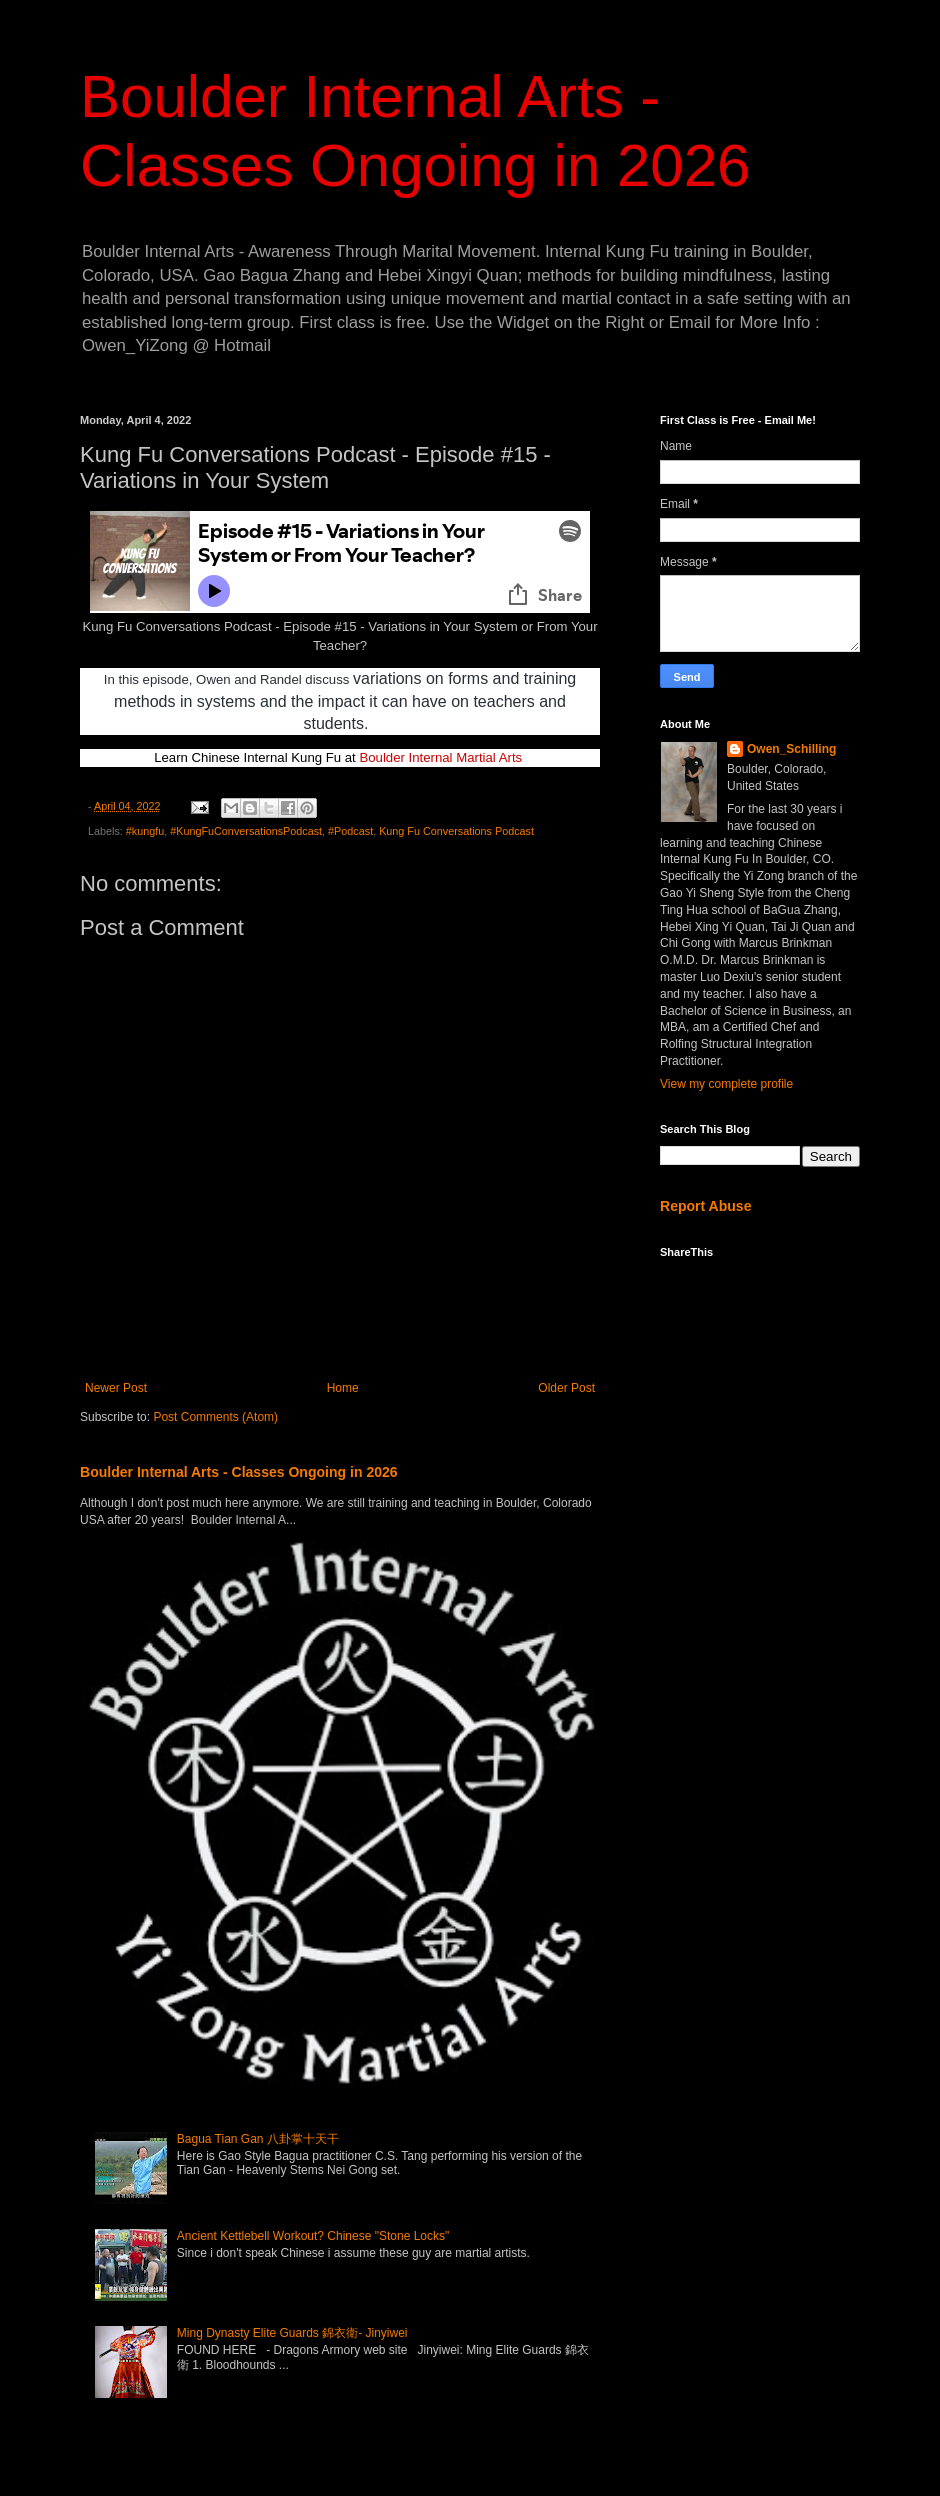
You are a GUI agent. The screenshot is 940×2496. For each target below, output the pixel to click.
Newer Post (116, 1388)
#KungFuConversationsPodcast (246, 831)
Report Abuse (705, 1206)
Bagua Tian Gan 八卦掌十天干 (258, 2139)
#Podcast (350, 831)
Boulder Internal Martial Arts (440, 757)
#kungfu (145, 831)
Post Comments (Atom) (215, 1417)
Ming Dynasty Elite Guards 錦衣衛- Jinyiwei (292, 2333)
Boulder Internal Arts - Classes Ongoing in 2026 (239, 1472)
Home (343, 1388)
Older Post (566, 1388)
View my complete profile (726, 1084)
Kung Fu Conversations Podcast (456, 831)
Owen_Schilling (791, 749)
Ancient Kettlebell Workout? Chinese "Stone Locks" (313, 2236)
